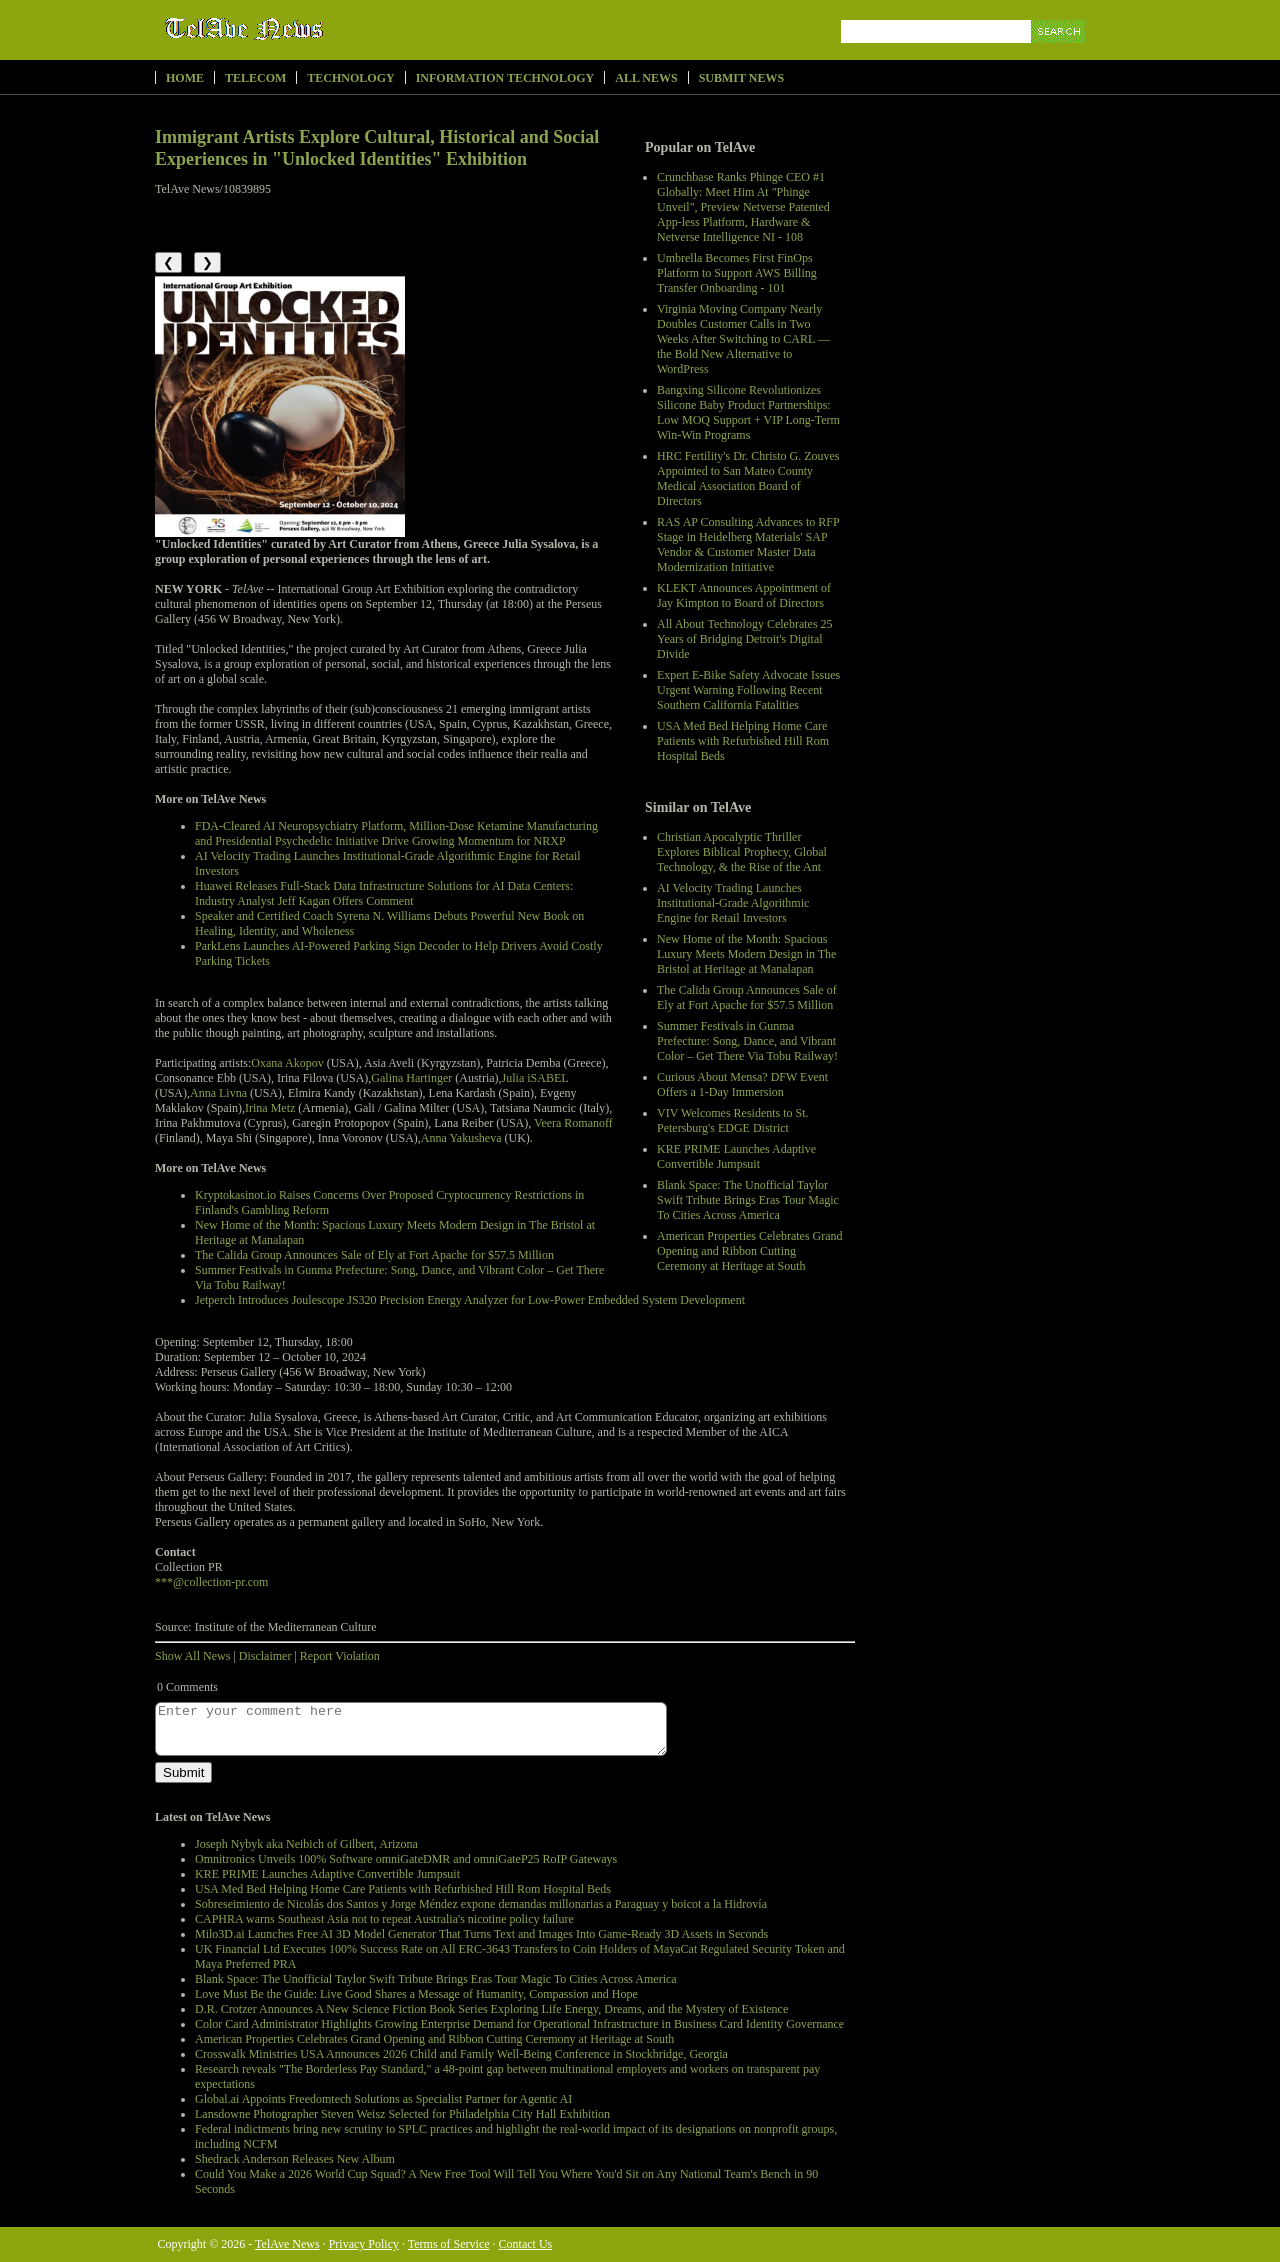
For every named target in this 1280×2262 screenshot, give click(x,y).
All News (646, 78)
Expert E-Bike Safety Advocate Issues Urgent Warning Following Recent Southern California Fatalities (748, 690)
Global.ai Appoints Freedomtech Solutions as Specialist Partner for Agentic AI (383, 2099)
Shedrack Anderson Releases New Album (295, 2159)
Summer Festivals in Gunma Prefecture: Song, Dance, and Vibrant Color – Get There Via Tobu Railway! (747, 1041)
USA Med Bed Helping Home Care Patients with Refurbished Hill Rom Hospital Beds (743, 741)
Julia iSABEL (535, 1078)
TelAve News (302, 29)
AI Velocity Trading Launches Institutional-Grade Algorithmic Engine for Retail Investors (733, 903)
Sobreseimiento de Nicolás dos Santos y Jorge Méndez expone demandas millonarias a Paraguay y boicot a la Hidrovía (481, 1904)
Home (185, 78)
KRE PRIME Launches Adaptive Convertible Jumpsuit (736, 1156)
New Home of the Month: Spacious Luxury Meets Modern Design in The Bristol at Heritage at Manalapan (746, 954)
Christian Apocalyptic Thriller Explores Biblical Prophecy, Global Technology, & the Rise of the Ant (742, 852)
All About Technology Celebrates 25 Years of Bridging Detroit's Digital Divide (745, 639)
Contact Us (526, 2244)
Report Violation (340, 1656)
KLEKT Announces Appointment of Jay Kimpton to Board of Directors (744, 595)
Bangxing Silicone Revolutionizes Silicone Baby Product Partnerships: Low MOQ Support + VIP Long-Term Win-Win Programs (748, 412)
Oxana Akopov (287, 1063)
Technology (350, 78)
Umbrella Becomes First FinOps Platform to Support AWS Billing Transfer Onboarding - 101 (737, 273)
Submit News (741, 78)
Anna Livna (218, 1093)
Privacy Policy (364, 2244)
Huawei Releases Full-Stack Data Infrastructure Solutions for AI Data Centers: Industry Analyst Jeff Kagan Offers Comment (384, 893)
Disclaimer (265, 1656)
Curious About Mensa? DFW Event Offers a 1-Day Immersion (742, 1084)
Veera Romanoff (573, 1123)
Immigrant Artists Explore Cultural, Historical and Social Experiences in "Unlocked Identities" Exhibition (377, 148)
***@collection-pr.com (211, 1582)
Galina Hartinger (411, 1078)
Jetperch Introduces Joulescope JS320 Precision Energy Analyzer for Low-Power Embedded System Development (470, 1300)
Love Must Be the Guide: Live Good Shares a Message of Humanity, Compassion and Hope (416, 1994)
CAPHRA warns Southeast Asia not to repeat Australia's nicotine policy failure (384, 1919)
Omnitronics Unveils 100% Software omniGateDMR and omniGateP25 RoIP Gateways (406, 1859)
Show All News (192, 1656)
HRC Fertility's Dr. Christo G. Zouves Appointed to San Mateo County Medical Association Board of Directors (748, 478)
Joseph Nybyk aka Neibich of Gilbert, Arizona (306, 1844)
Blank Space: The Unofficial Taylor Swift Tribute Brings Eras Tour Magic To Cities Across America (748, 1200)
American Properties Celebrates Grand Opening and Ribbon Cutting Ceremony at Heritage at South (750, 1251)
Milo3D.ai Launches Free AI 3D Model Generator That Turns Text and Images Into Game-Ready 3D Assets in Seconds (481, 1934)
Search (1059, 54)
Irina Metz (270, 1108)
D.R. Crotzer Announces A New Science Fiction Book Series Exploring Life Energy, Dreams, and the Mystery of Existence (491, 2009)
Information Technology (505, 78)
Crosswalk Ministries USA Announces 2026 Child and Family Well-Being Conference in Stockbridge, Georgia (461, 2054)
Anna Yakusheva (461, 1138)
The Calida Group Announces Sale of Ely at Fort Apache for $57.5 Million (747, 997)
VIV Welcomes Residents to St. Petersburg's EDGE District (733, 1120)
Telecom (255, 78)
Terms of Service (449, 2244)
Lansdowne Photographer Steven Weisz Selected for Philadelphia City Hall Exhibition (402, 2114)
